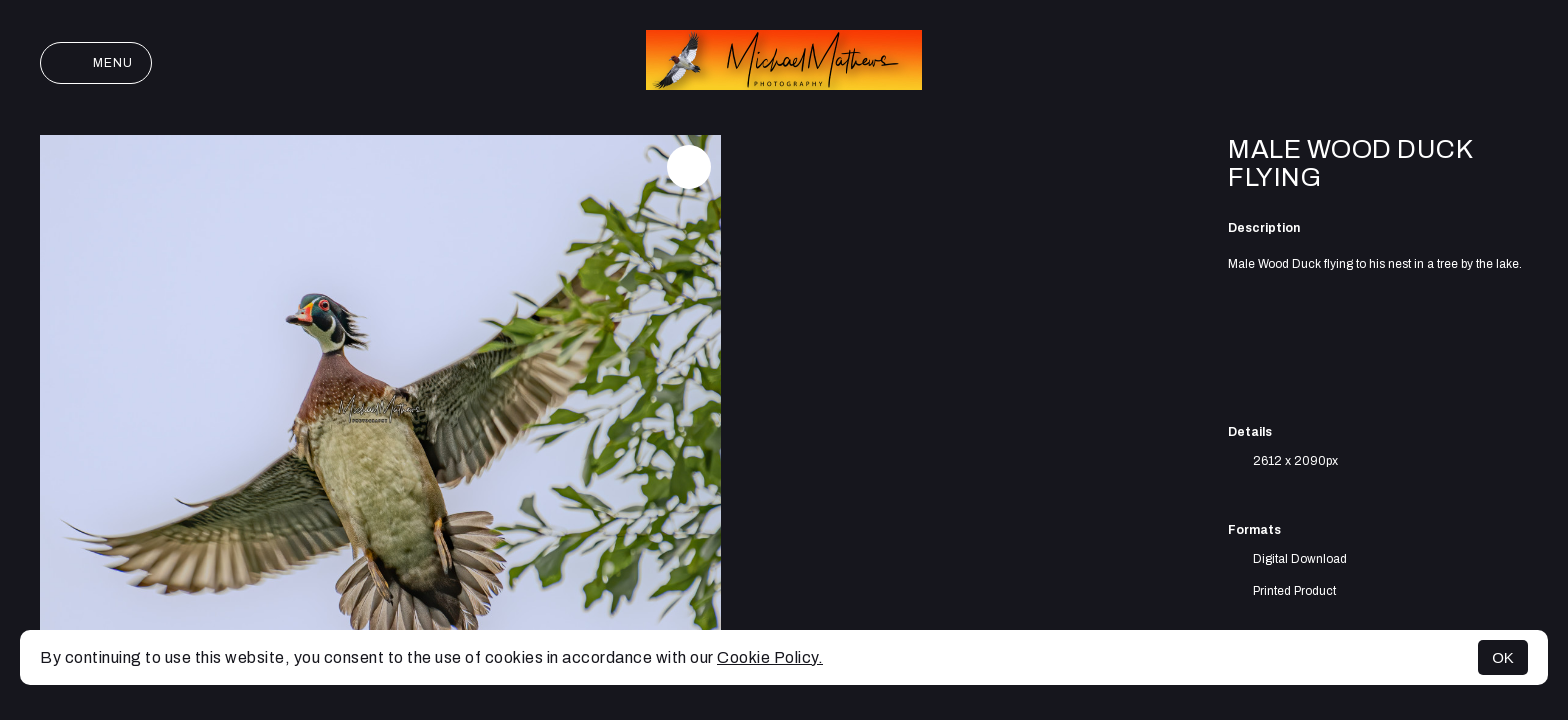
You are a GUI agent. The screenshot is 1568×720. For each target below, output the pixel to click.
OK (1503, 657)
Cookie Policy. (770, 657)
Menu (96, 63)
